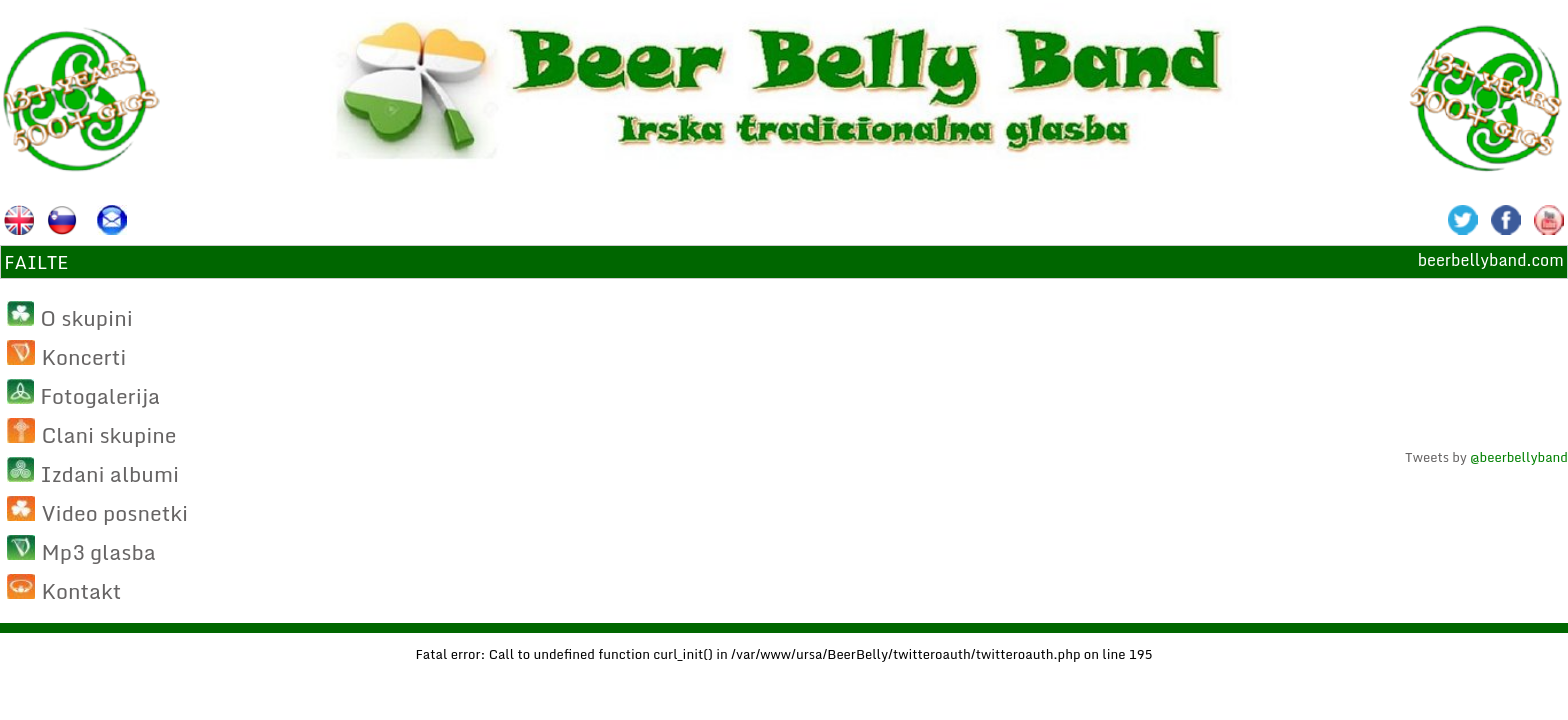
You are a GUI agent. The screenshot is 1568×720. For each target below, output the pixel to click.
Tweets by (1486, 457)
